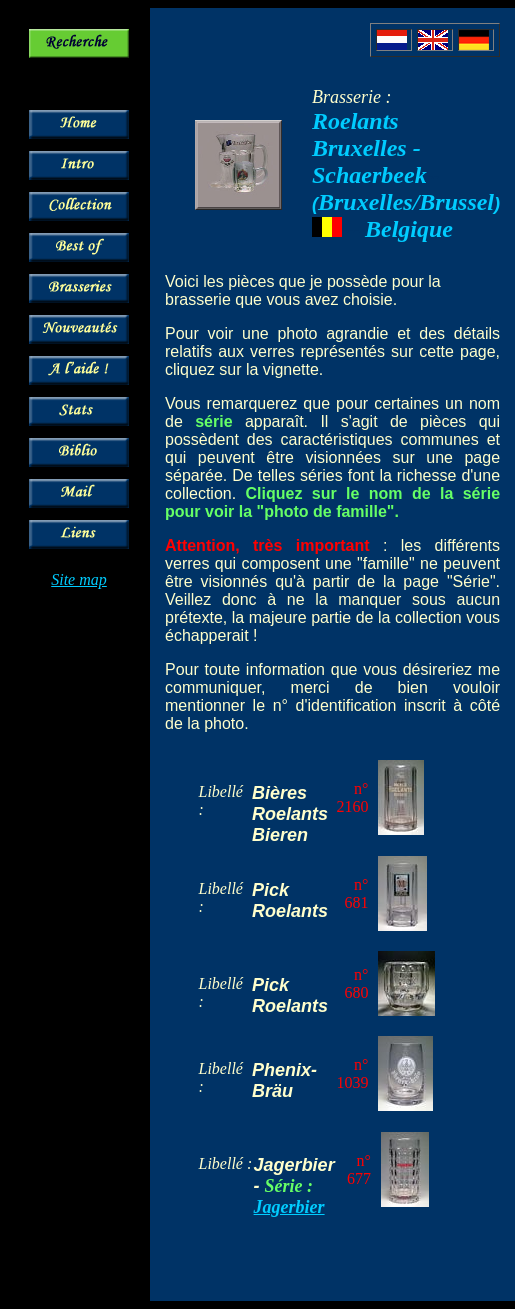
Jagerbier (289, 1207)
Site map (79, 579)
